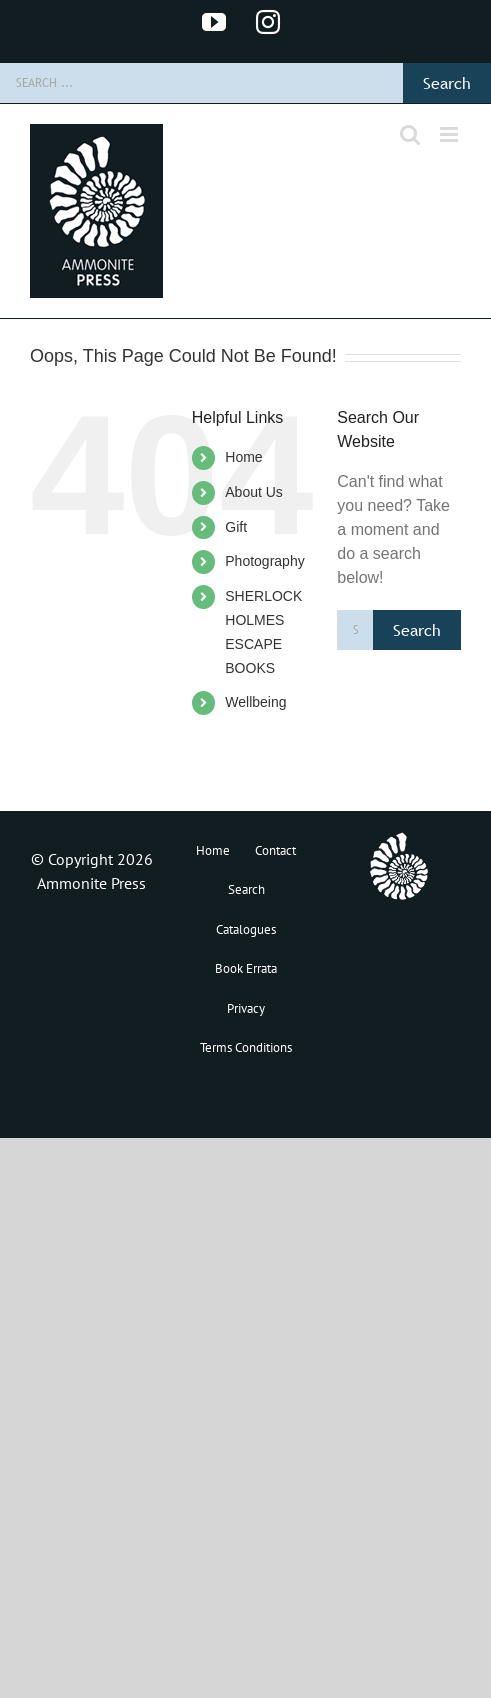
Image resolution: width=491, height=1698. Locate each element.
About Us (254, 492)
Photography (264, 561)
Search (246, 889)
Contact (275, 850)
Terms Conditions (246, 1047)
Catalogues (246, 929)
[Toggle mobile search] (410, 134)
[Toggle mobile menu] (450, 134)
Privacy (246, 1008)
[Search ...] (201, 83)
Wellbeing (255, 702)
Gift (236, 527)
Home (243, 457)
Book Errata (246, 968)
